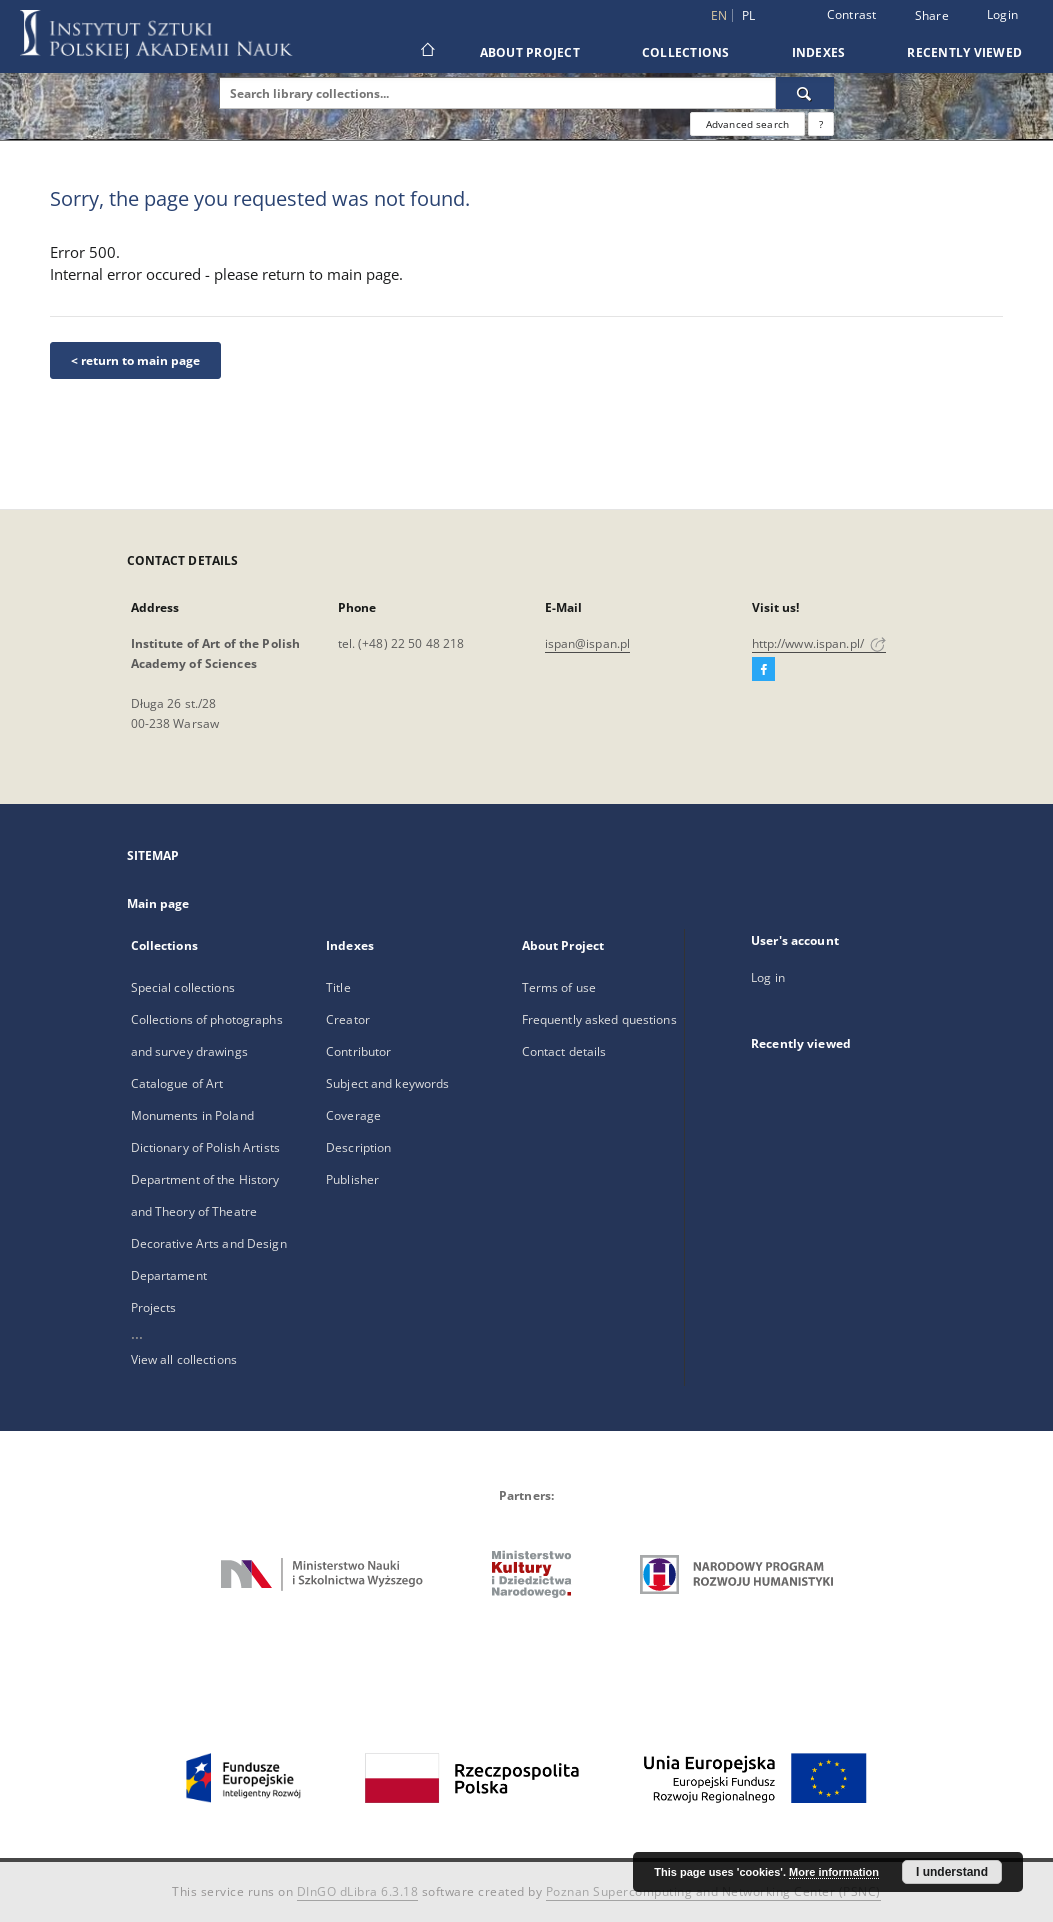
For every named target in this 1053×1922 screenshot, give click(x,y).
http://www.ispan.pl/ (819, 643)
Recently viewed (964, 52)
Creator (348, 1019)
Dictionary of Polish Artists (205, 1147)
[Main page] (426, 52)
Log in (768, 977)
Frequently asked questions (599, 1019)
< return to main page (135, 360)
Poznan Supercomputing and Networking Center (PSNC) (713, 1891)
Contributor (358, 1051)
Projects (154, 1307)
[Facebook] (763, 670)
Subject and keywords (387, 1083)
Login (1002, 14)
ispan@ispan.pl (588, 643)
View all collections (184, 1359)
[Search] (805, 93)
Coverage (353, 1115)
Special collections (183, 987)
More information (834, 1872)
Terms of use (559, 987)
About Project (530, 52)
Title (338, 987)
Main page (158, 903)
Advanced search (747, 124)
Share (932, 16)
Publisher (352, 1179)
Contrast (852, 14)
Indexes (819, 52)
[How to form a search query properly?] (821, 124)
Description (358, 1147)
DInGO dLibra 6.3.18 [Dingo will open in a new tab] (358, 1891)
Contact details (564, 1051)
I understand (952, 1872)
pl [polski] (749, 15)
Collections (686, 52)
